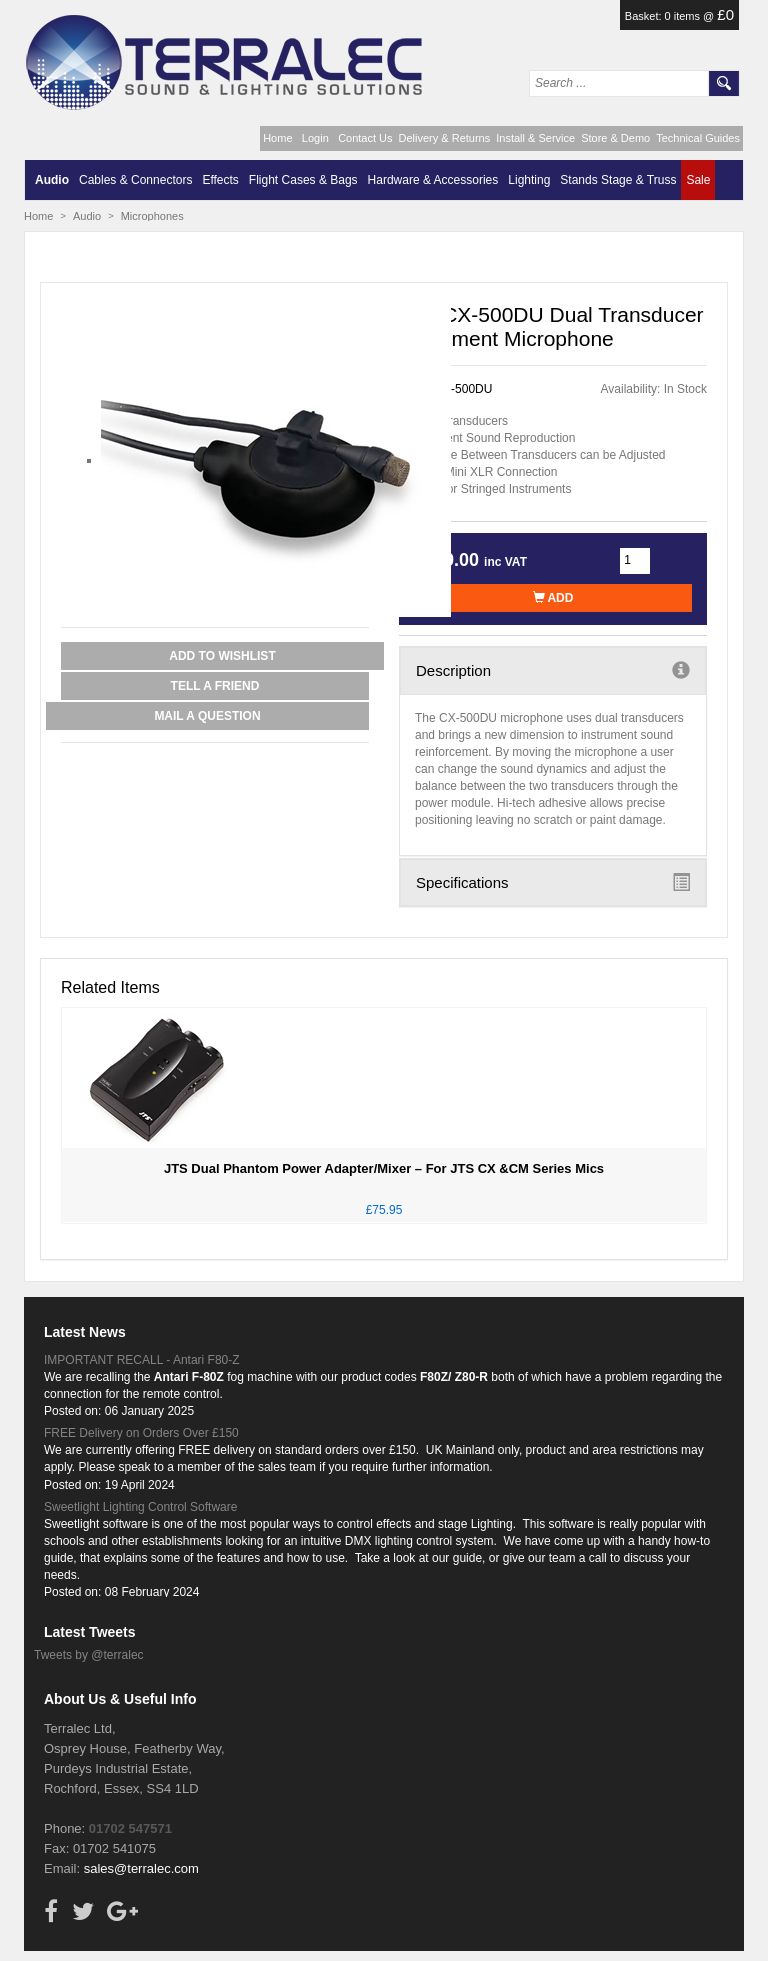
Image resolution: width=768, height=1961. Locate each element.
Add (553, 598)
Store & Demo (615, 138)
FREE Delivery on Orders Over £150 (141, 1433)
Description (553, 670)
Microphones (152, 216)
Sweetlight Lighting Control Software (140, 1507)
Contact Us (365, 138)
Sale (698, 180)
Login (315, 138)
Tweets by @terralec (89, 1655)
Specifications (553, 882)
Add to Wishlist (222, 656)
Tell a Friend (215, 686)
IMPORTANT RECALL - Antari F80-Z (142, 1360)
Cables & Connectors (135, 180)
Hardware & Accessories (433, 180)
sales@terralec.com (141, 1868)
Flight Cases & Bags (303, 180)
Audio (52, 180)
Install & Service (535, 138)
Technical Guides (698, 138)
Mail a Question (207, 716)
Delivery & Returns (445, 138)
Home (277, 138)
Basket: (645, 16)
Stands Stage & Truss (618, 180)
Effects (220, 180)
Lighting (529, 180)
